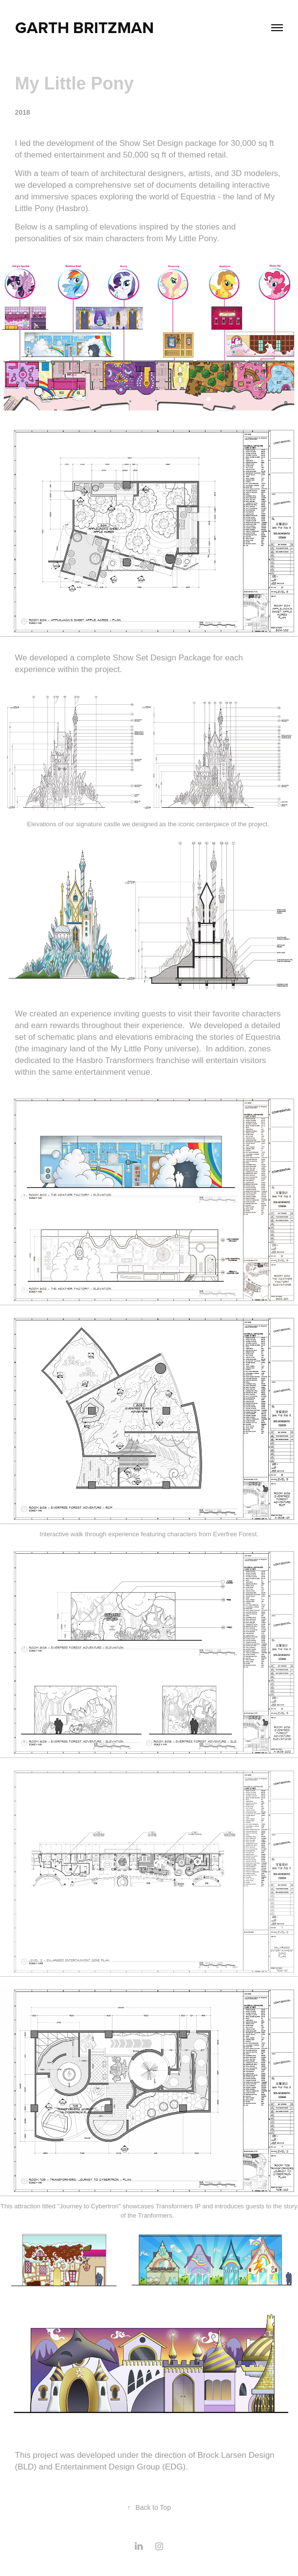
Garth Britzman (84, 27)
